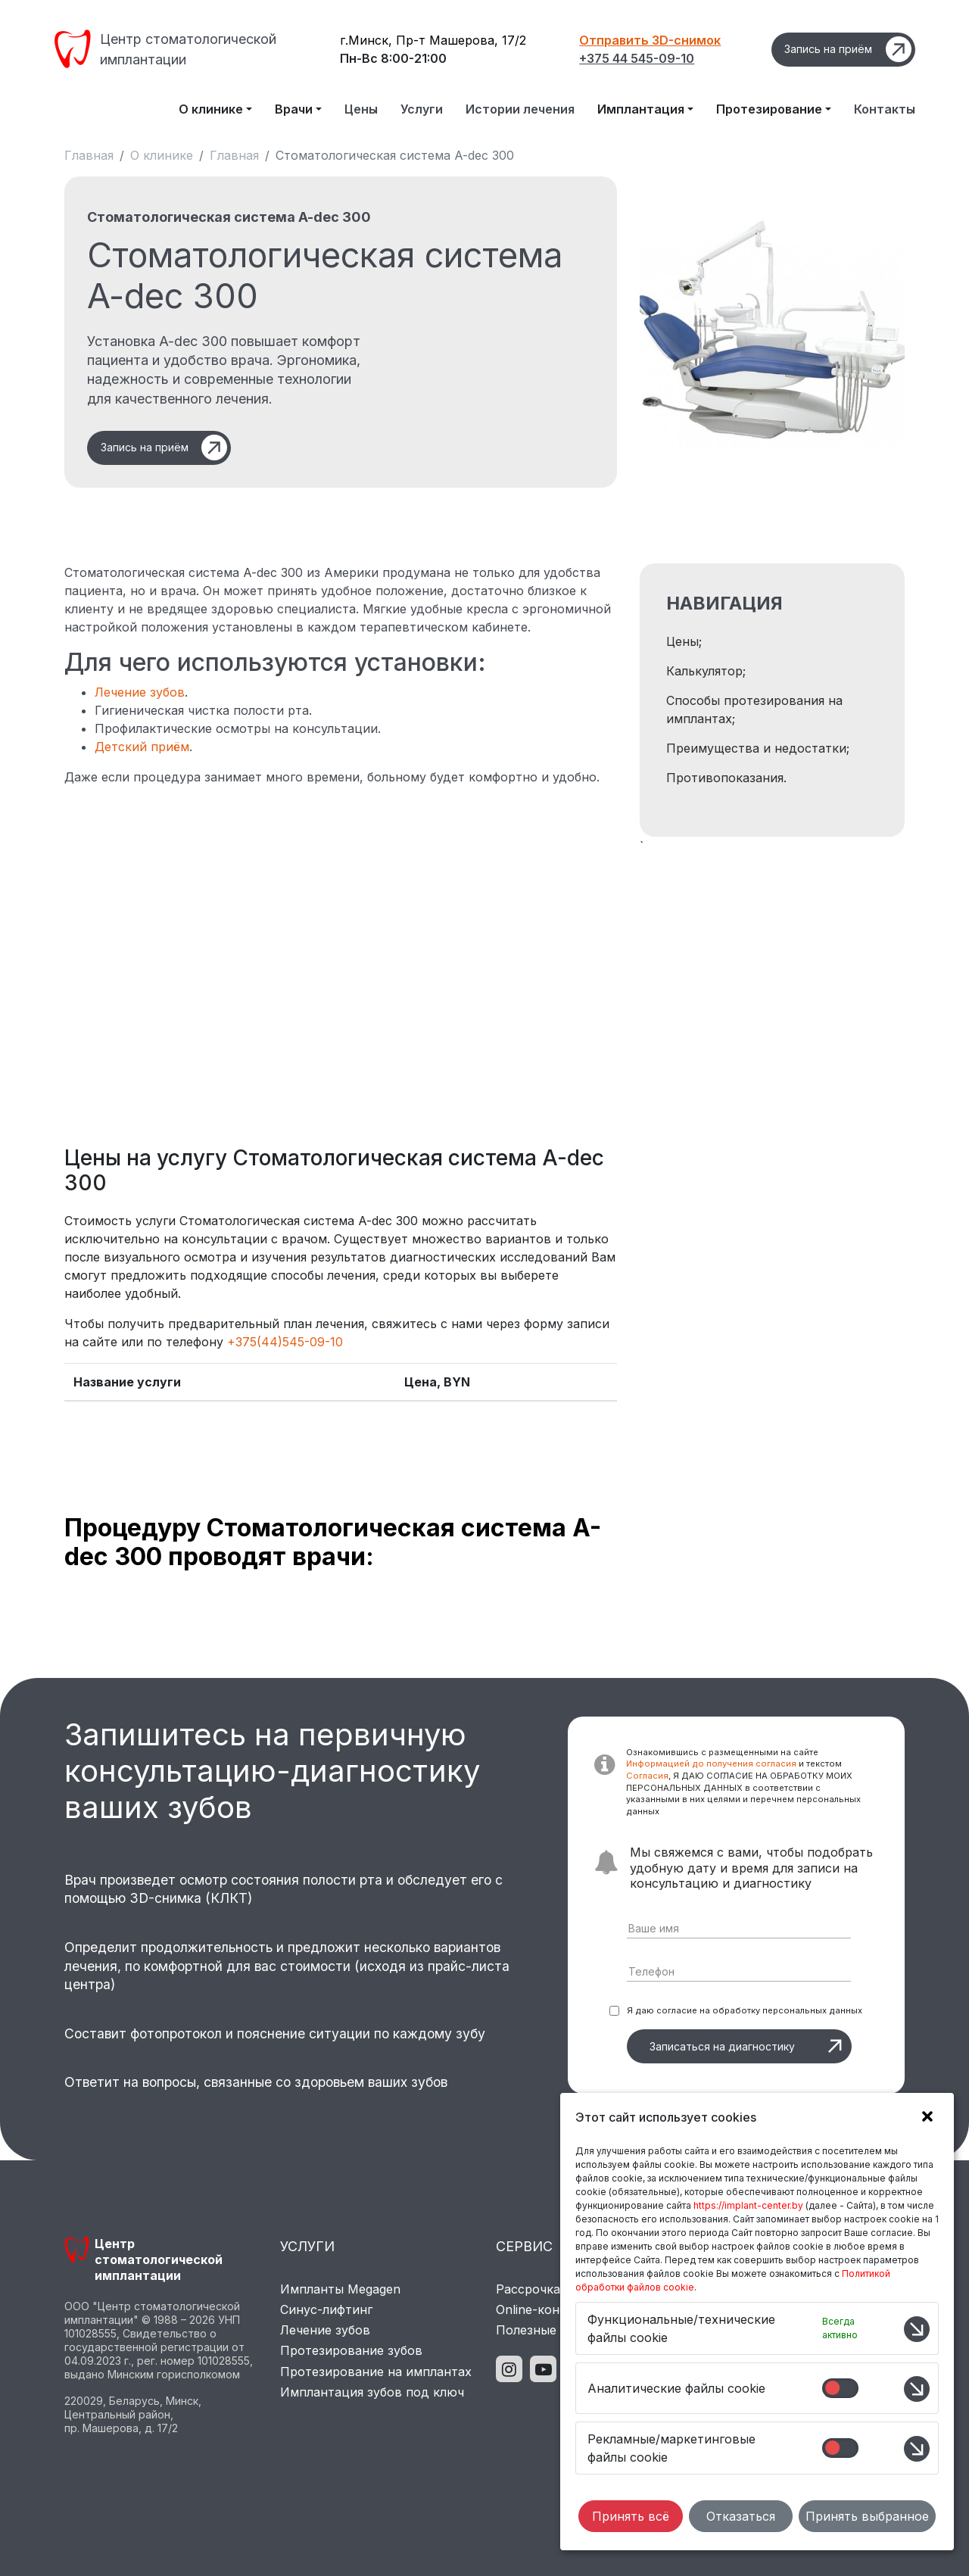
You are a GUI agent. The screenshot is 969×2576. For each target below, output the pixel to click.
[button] (923, 2118)
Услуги (421, 109)
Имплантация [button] (640, 109)
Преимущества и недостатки (756, 748)
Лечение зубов (140, 692)
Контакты (884, 109)
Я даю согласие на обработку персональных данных (744, 2010)
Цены (361, 109)
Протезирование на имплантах (376, 2371)
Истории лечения (520, 109)
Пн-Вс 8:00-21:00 (393, 58)
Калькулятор (704, 670)
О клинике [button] (211, 109)
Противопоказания (725, 777)
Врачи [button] (294, 109)
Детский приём (142, 746)
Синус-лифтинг (326, 2309)
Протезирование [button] (769, 109)
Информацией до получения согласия (711, 1763)
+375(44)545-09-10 (285, 1341)
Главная (89, 155)
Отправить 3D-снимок (650, 40)
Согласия (647, 1775)
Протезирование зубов (351, 2350)
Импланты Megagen (340, 2289)
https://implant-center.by (748, 2205)
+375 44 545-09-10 (636, 58)
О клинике (161, 155)
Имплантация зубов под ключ (372, 2392)
